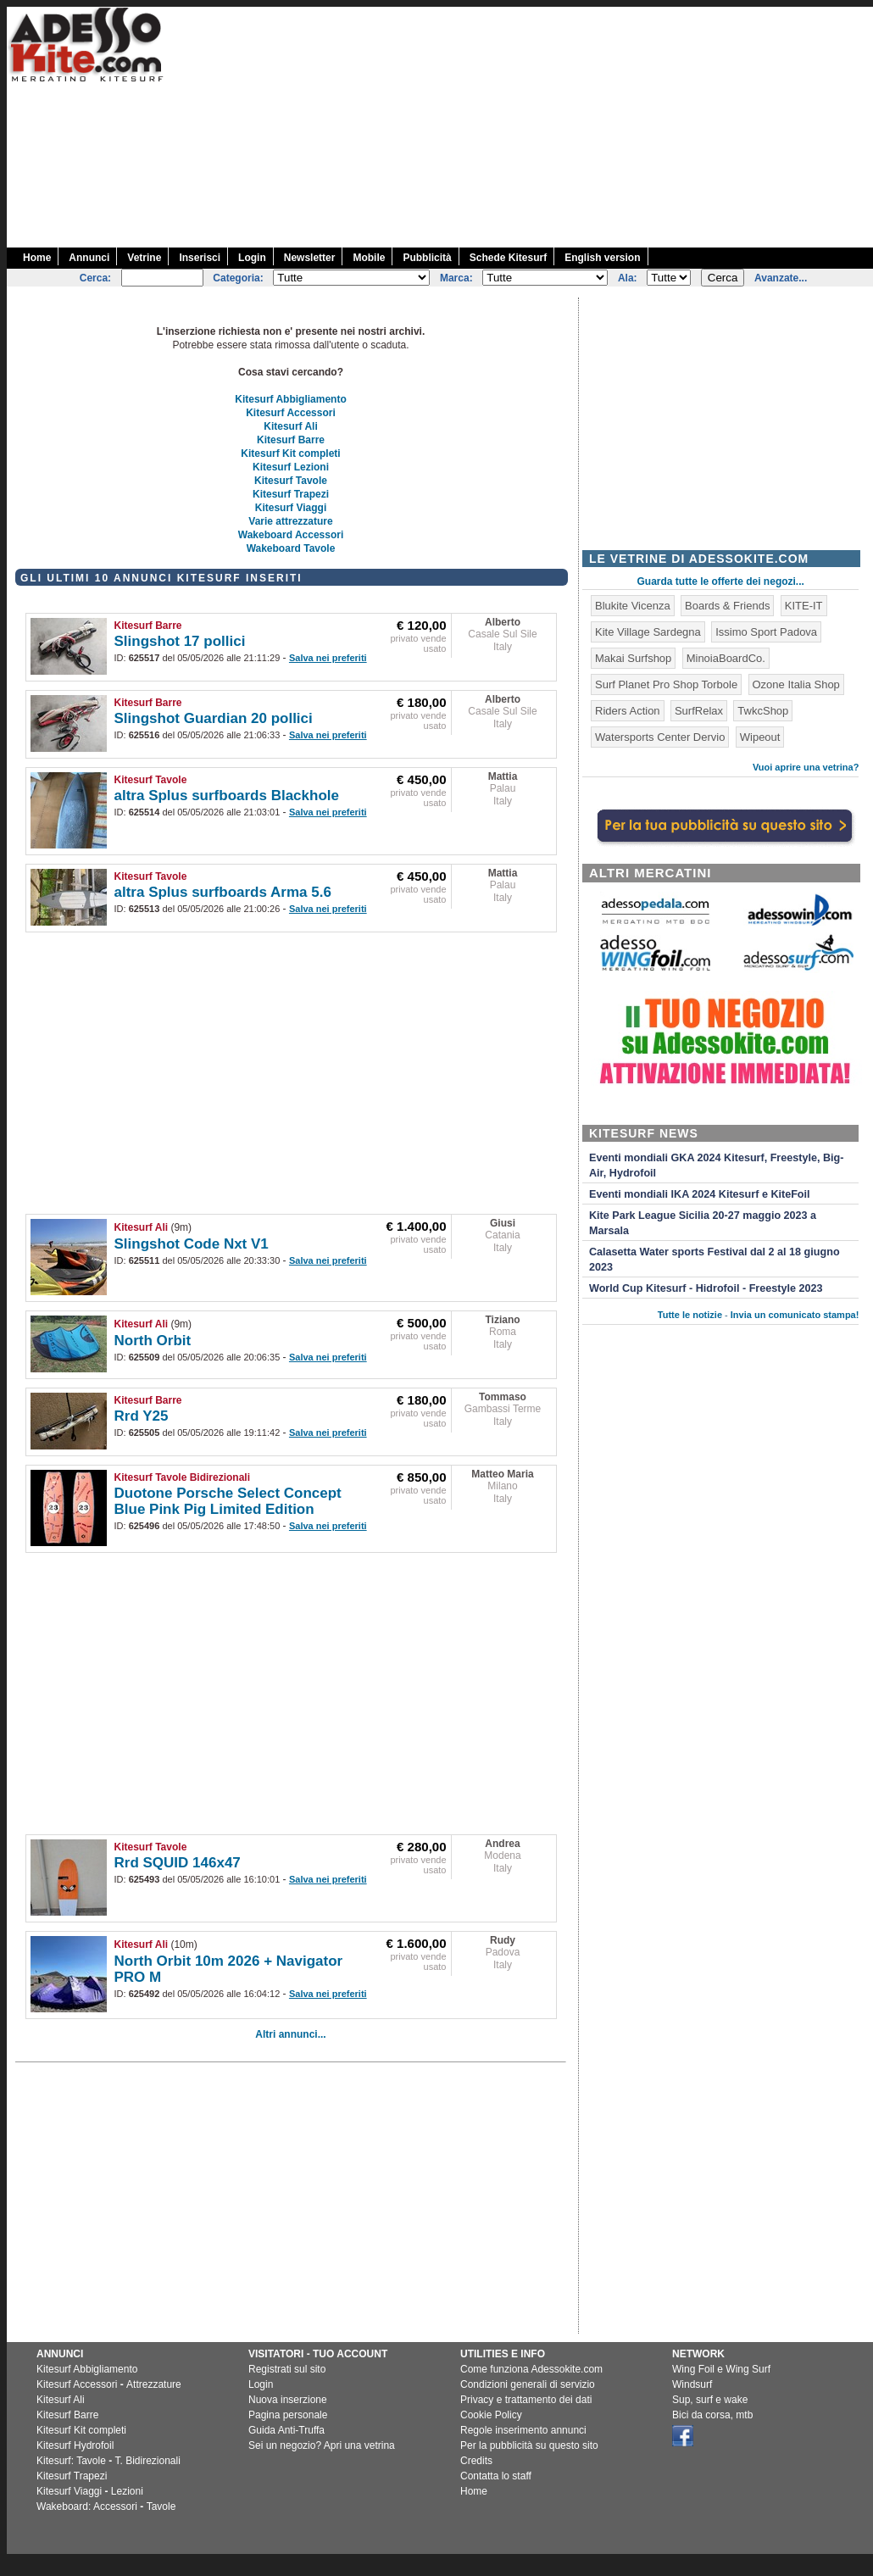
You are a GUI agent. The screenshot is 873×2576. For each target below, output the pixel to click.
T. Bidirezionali (148, 2461)
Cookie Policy (491, 2415)
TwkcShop (762, 710)
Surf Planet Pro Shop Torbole (666, 684)
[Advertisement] (567, 125)
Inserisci (199, 258)
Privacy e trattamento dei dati (526, 2400)
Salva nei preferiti (328, 658)
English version (602, 258)
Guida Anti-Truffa (286, 2430)
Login (252, 258)
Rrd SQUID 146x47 (177, 1863)
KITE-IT (804, 605)
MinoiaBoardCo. (726, 658)
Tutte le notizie (690, 1315)
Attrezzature (153, 2384)
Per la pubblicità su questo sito (529, 2445)
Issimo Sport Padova (766, 632)
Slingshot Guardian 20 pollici (213, 718)
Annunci (89, 258)
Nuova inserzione (287, 2400)
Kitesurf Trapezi (291, 494)
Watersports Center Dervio (660, 737)
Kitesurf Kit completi (290, 453)
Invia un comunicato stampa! (795, 1315)
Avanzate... (780, 278)
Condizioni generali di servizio (527, 2384)
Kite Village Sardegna (648, 632)
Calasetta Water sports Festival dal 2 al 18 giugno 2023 (714, 1259)
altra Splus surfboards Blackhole (226, 795)
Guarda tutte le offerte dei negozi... (720, 581)
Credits (476, 2461)
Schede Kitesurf (508, 258)
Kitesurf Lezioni (291, 467)
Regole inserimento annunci (523, 2430)
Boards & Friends (727, 605)
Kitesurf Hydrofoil (75, 2445)
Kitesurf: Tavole (71, 2461)
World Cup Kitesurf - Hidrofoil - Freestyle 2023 (705, 1288)
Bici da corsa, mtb (712, 2415)
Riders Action (627, 710)
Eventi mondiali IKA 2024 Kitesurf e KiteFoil (699, 1194)
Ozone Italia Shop (796, 684)
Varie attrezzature (290, 521)
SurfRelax (699, 710)
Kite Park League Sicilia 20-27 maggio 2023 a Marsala (702, 1223)
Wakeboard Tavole (291, 548)
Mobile (369, 258)
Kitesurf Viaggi (290, 508)
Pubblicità (427, 258)
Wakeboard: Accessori (86, 2506)
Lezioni (127, 2491)
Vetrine (144, 258)
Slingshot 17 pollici (180, 641)
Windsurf (692, 2384)
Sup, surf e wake (710, 2400)
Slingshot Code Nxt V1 (191, 1244)
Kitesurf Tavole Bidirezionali (182, 1477)
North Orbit (153, 1341)
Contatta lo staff (495, 2476)
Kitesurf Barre (291, 440)
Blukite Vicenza (632, 605)
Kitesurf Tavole (290, 481)
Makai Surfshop (633, 658)
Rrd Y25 (141, 1416)
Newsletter (310, 258)
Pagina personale (287, 2415)
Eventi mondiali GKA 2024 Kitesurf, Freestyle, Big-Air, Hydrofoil (716, 1165)
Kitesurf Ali (291, 426)
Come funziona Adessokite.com (531, 2369)
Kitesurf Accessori (291, 413)
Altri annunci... (290, 2034)
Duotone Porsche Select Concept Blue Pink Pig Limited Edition (228, 1501)
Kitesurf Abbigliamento (291, 399)
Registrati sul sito (286, 2369)
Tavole (161, 2506)
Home (37, 258)
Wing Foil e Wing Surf (721, 2369)
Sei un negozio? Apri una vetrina (321, 2445)
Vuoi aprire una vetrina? (806, 767)
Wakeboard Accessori (291, 535)
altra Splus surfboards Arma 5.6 (222, 892)
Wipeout (760, 737)
